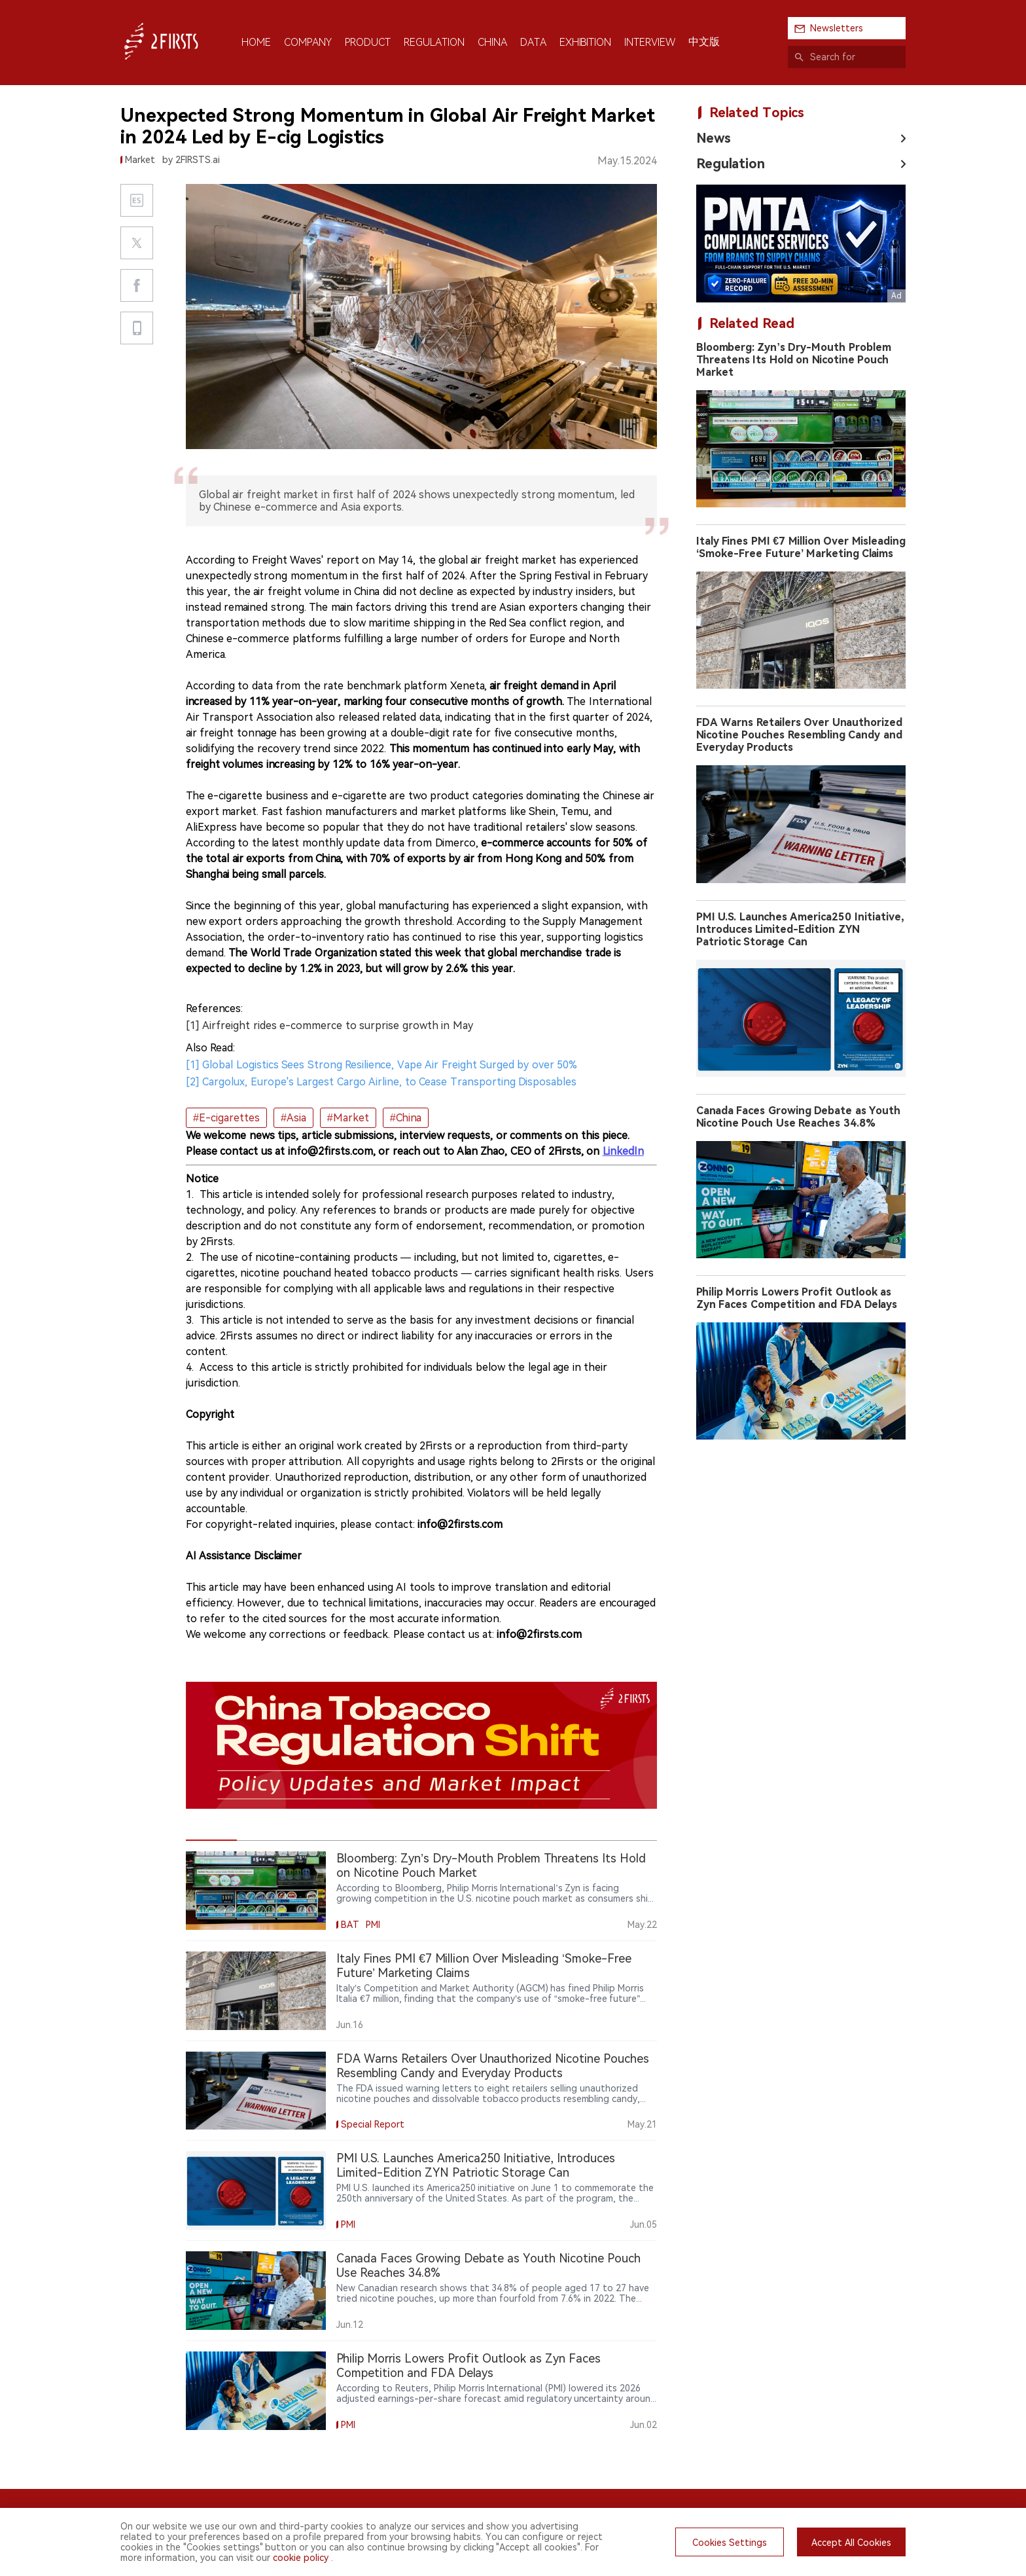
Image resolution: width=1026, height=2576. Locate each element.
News (713, 138)
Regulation (730, 164)
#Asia (293, 1118)
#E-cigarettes (226, 1118)
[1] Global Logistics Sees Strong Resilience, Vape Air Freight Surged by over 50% (381, 1065)
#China (405, 1118)
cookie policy (300, 2557)
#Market (348, 1118)
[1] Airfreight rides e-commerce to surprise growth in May (329, 1025)
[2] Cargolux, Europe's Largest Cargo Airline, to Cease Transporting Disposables (381, 1082)
